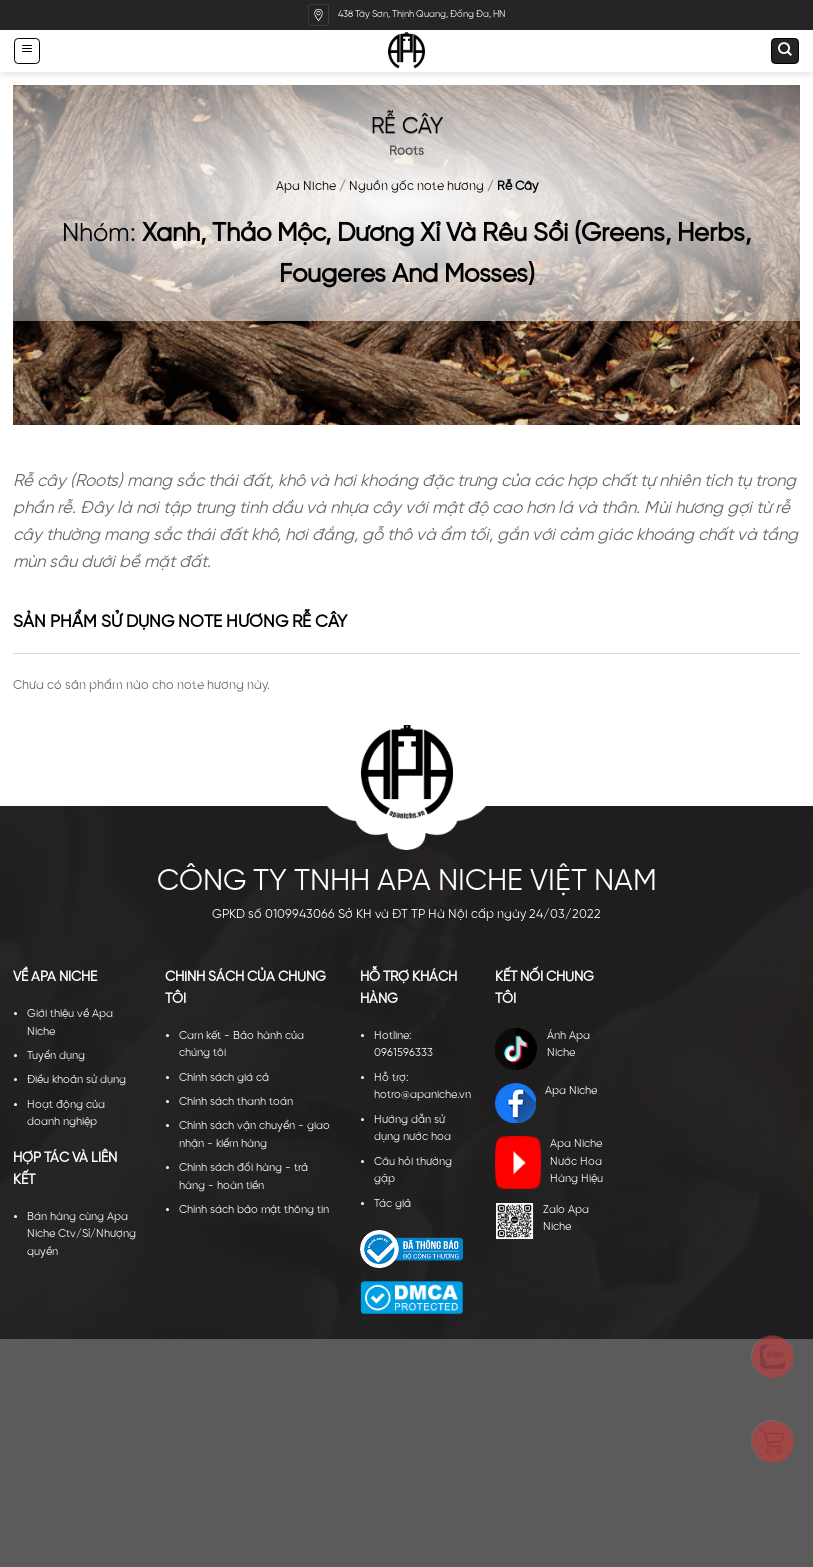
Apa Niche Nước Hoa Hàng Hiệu (548, 1162)
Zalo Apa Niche (541, 1220)
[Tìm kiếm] (785, 51)
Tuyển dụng (56, 1056)
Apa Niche (306, 186)
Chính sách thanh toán (236, 1102)
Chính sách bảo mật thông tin (254, 1210)
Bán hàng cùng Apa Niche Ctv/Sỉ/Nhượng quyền (81, 1234)
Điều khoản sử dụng (76, 1080)
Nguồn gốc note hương (416, 186)
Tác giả (392, 1204)
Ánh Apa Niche (542, 1049)
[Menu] (27, 50)
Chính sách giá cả (224, 1078)
